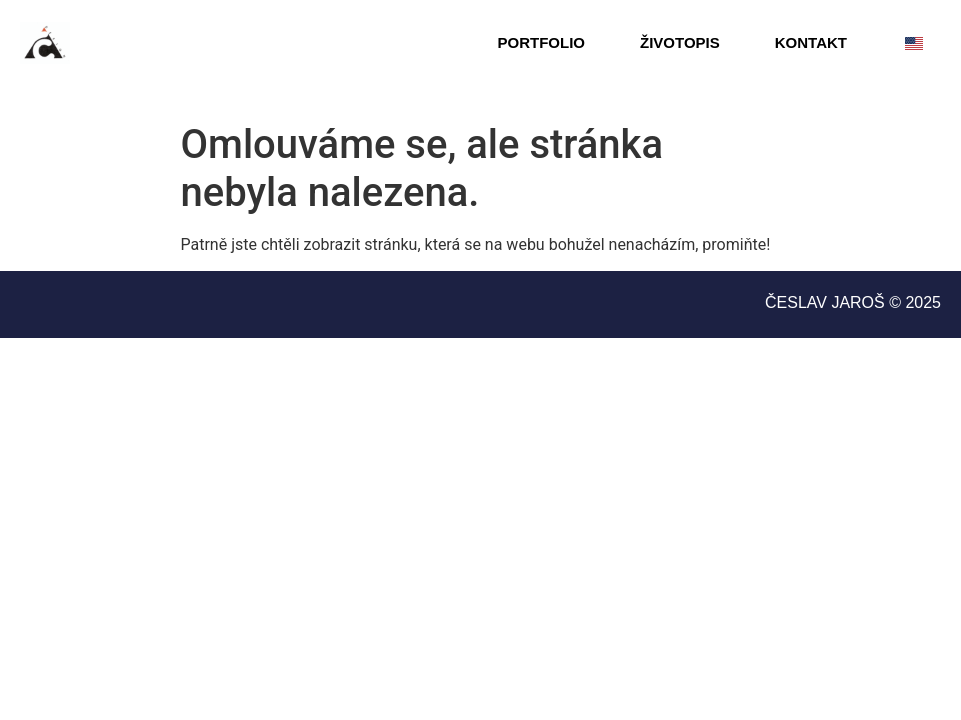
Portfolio (542, 42)
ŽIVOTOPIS (680, 42)
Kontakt (811, 42)
